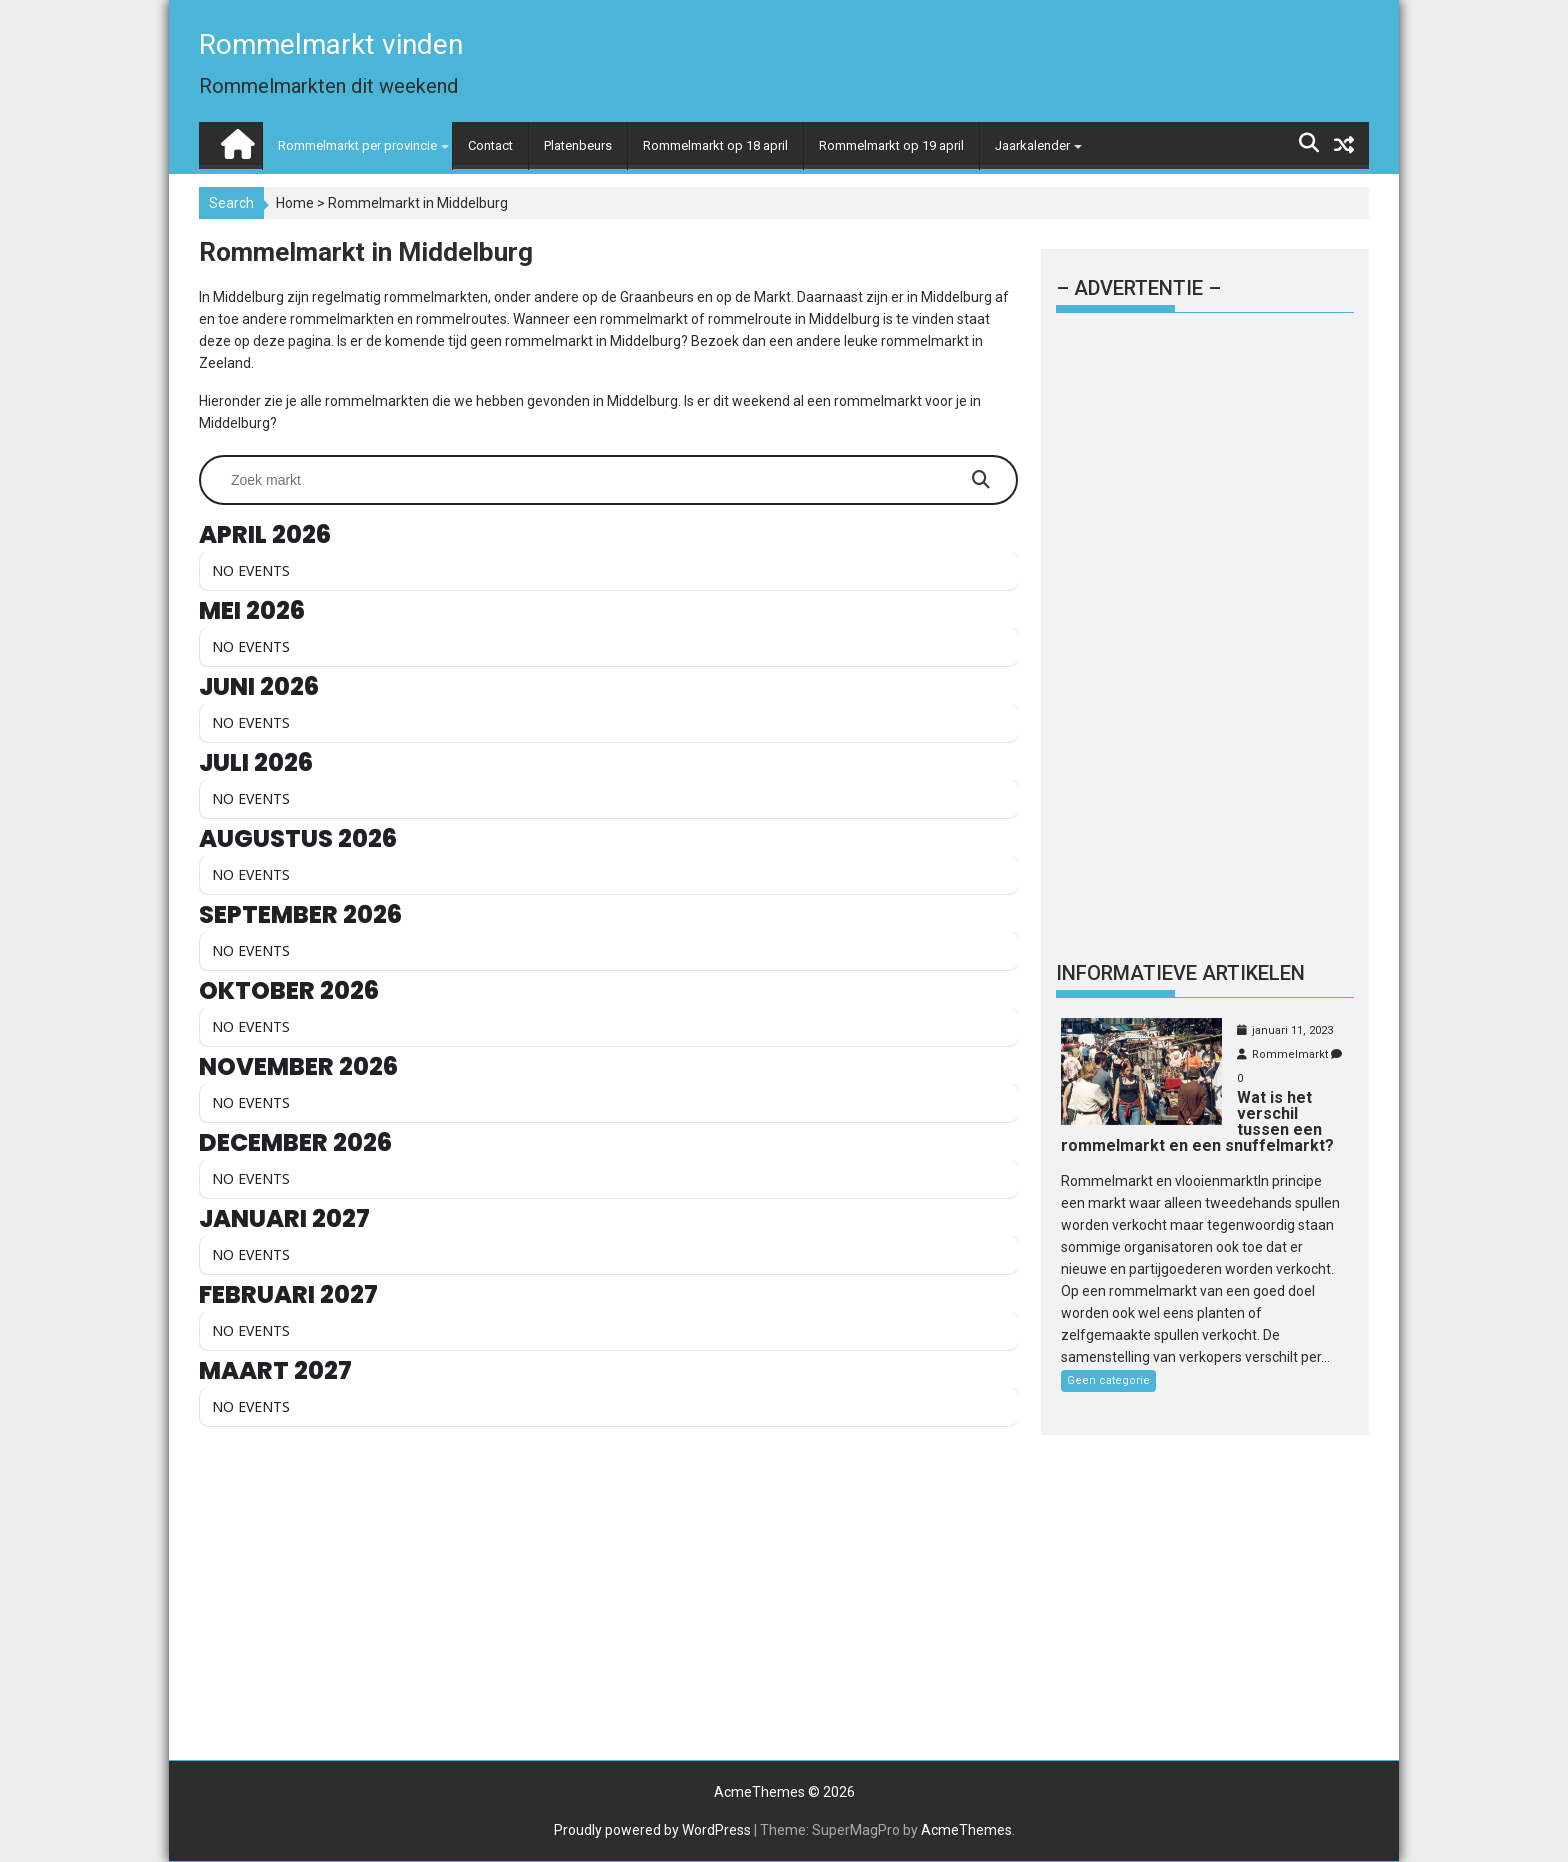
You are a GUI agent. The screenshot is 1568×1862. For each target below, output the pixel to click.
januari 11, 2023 (1292, 1030)
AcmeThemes (966, 1830)
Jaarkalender (1032, 145)
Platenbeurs (578, 145)
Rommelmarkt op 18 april (715, 145)
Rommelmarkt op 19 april (891, 145)
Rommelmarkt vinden (331, 44)
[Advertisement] (608, 1599)
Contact (490, 145)
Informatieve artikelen (1180, 973)
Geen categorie (1108, 1380)
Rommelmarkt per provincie (357, 145)
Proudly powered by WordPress (652, 1830)
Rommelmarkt (1290, 1054)
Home (295, 203)
